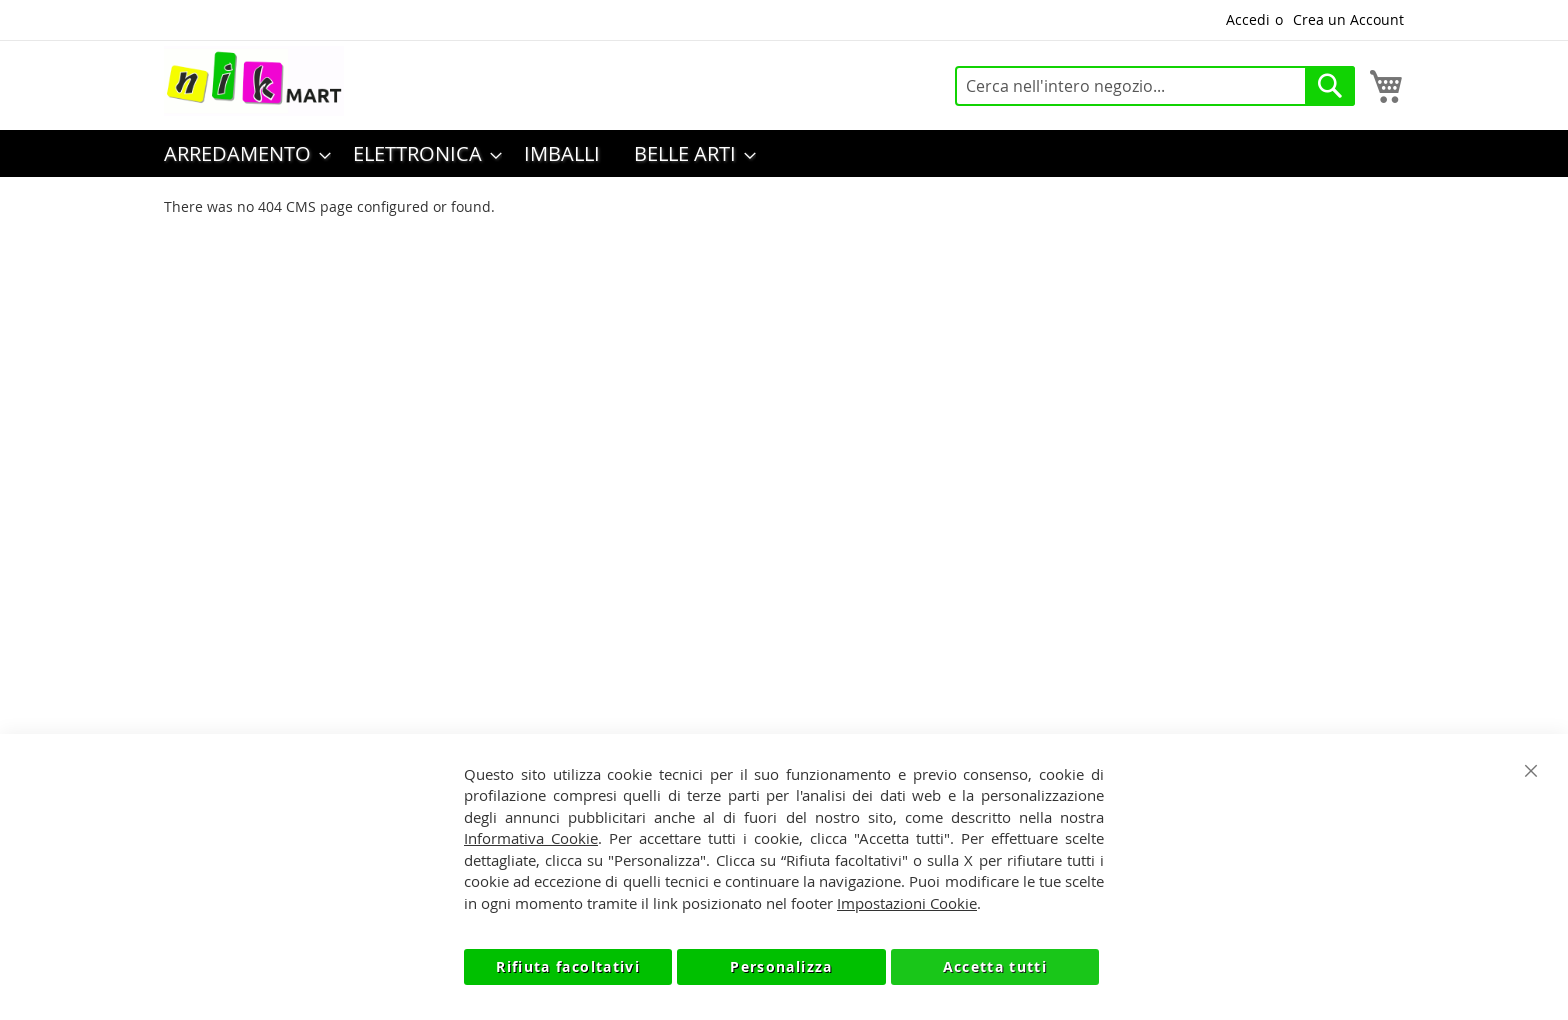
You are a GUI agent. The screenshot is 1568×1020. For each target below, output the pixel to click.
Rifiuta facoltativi (568, 966)
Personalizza (781, 966)
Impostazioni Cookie (907, 903)
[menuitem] (241, 153)
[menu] (784, 153)
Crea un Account (1348, 19)
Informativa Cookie (531, 838)
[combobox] (1155, 86)
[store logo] (254, 81)
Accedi (1248, 19)
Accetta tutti (995, 966)
